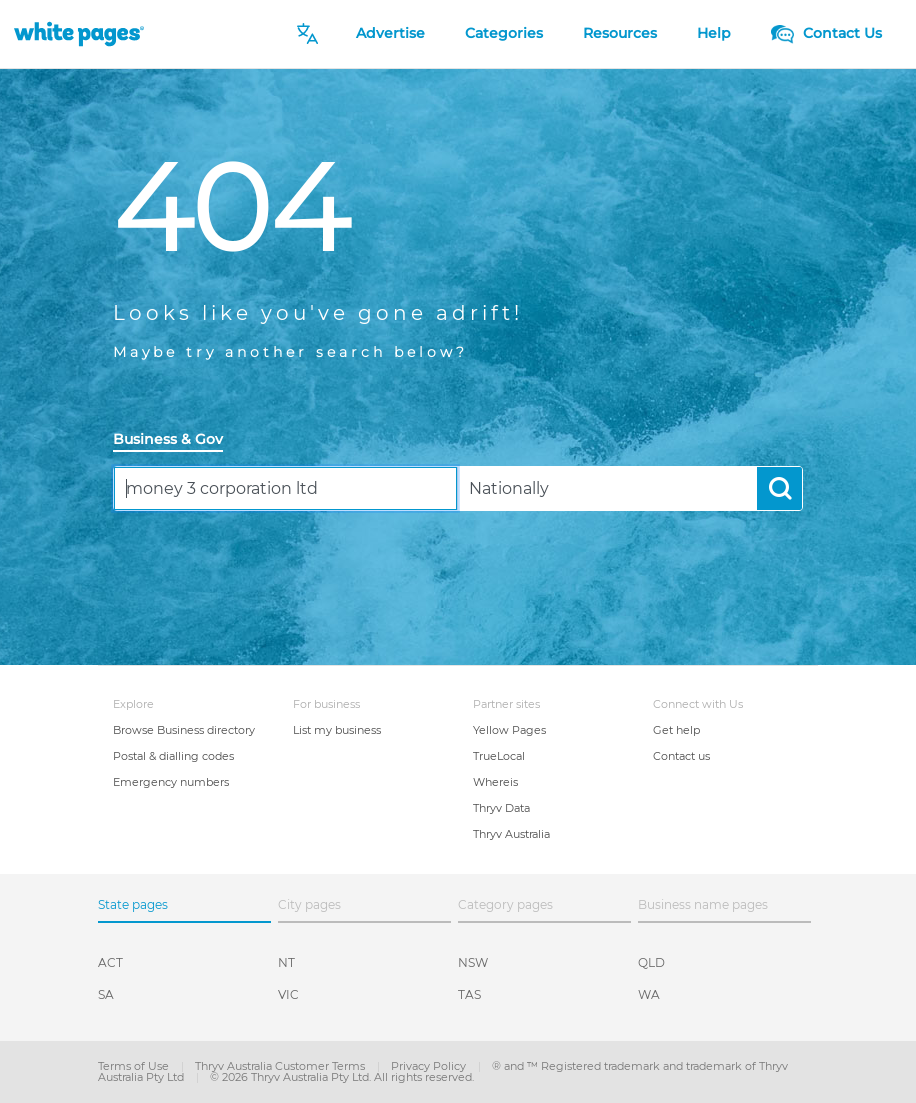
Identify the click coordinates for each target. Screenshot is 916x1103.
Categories (504, 33)
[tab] (176, 440)
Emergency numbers (171, 782)
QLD (651, 962)
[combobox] (285, 488)
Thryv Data (501, 808)
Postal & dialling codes (173, 756)
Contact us (681, 756)
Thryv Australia (511, 834)
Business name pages (703, 904)
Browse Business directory (184, 730)
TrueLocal (499, 756)
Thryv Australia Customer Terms (281, 1066)
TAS (469, 994)
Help (714, 33)
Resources (620, 33)
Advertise (390, 33)
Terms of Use (135, 1066)
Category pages (505, 904)
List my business (337, 730)
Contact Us (826, 33)
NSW (473, 962)
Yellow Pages (509, 730)
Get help (676, 730)
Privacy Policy (430, 1066)
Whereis (495, 782)
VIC (288, 994)
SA (106, 994)
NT (286, 962)
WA (649, 994)
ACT (110, 962)
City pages (309, 904)
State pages (133, 904)
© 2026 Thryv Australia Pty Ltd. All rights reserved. (342, 1077)
